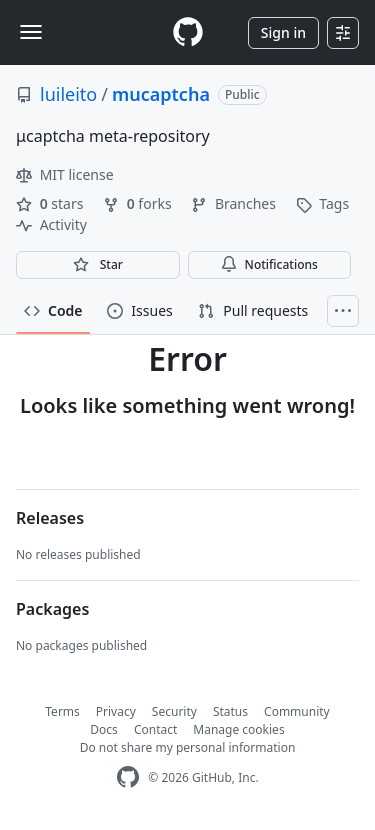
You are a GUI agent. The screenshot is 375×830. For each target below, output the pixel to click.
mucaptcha (161, 94)
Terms (62, 711)
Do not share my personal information (188, 747)
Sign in (283, 32)
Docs (104, 729)
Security (174, 711)
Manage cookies (238, 729)
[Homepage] (188, 32)
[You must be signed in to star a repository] (98, 265)
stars (51, 203)
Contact (155, 729)
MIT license (65, 174)
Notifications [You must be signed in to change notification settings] (269, 264)
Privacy (116, 711)
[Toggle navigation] (31, 32)
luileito (68, 94)
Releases (50, 518)
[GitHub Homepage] (128, 777)
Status (230, 711)
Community (297, 711)
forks (139, 203)
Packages (52, 609)
